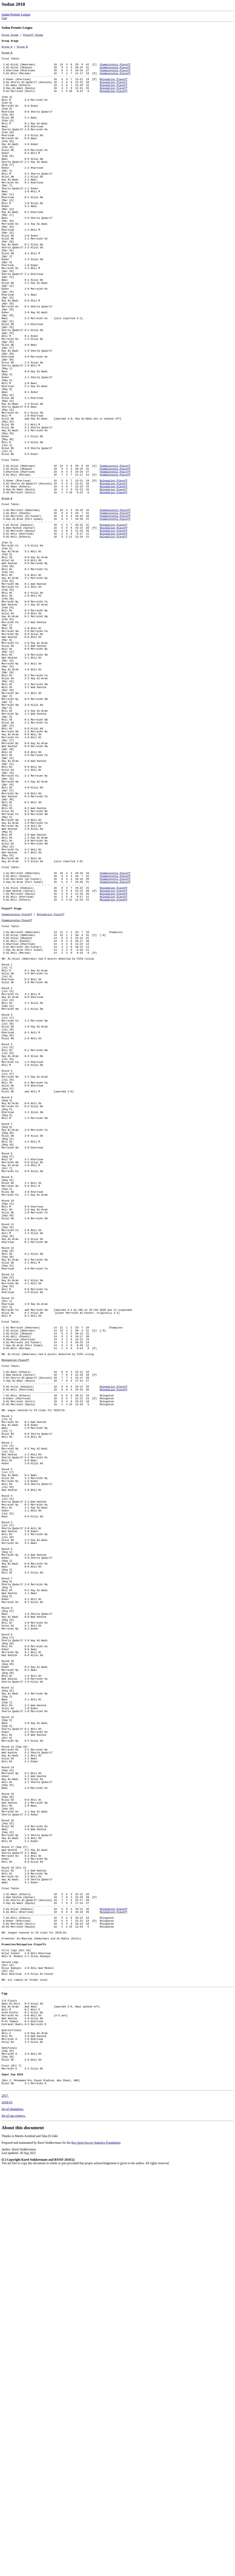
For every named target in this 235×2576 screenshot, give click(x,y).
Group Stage (10, 35)
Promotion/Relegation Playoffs (24, 2326)
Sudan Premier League (16, 14)
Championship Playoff (115, 71)
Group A (7, 49)
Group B (22, 49)
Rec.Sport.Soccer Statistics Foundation (96, 2550)
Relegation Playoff (113, 88)
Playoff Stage (33, 35)
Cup (4, 18)
